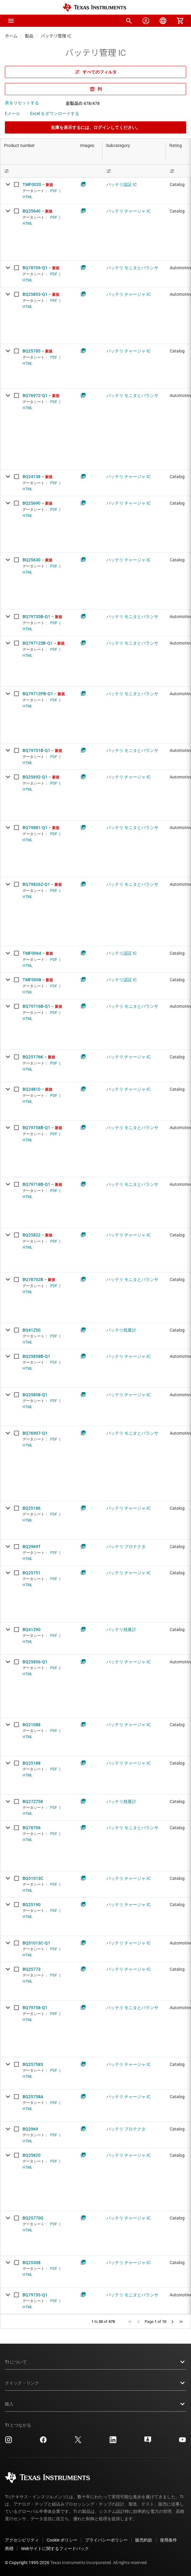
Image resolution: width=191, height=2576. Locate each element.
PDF (53, 191)
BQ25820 (32, 2155)
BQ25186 (32, 1508)
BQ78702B (33, 1279)
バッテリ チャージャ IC (128, 211)
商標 (9, 2548)
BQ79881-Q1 (35, 827)
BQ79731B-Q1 (36, 750)
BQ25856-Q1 (35, 1661)
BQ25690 (32, 503)
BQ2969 (30, 2129)
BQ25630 (32, 559)
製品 (29, 36)
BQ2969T (32, 1546)
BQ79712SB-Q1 (38, 643)
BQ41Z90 (32, 1629)
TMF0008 (32, 979)
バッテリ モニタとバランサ (132, 267)
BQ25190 (32, 1904)
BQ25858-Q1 (35, 1394)
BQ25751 (32, 1572)
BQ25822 (32, 1235)
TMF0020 (32, 184)
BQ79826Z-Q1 (36, 884)
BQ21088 (32, 1724)
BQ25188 (32, 1763)
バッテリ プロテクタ (126, 1546)
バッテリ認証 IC (121, 184)
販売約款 (143, 2540)
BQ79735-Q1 (35, 2294)
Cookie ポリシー (62, 2540)
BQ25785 (32, 351)
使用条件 (168, 2540)
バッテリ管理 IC (56, 36)
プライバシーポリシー (106, 2540)
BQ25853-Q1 (35, 294)
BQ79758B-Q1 (36, 1127)
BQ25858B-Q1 (36, 1356)
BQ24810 (32, 1089)
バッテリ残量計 (121, 1330)
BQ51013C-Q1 (36, 1943)
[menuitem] (128, 21)
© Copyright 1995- (27, 2562)
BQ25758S (33, 2064)
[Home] (94, 7)
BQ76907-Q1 (35, 1433)
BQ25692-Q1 (35, 777)
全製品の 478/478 (82, 103)
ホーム (11, 36)
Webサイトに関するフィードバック (55, 2548)
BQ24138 (32, 476)
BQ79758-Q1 (35, 2007)
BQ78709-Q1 (35, 267)
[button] (10, 21)
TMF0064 (32, 953)
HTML (27, 197)
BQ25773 (32, 1969)
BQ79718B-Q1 (36, 1184)
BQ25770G (33, 2218)
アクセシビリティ (22, 2540)
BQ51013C (33, 1878)
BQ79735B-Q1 (36, 616)
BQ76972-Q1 (35, 395)
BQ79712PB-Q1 (38, 693)
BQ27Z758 (33, 1801)
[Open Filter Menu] (38, 171)
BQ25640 (32, 211)
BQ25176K (33, 1056)
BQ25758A (33, 2096)
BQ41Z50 (32, 1330)
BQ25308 (32, 2262)
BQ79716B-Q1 (36, 1006)
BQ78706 (32, 1827)
